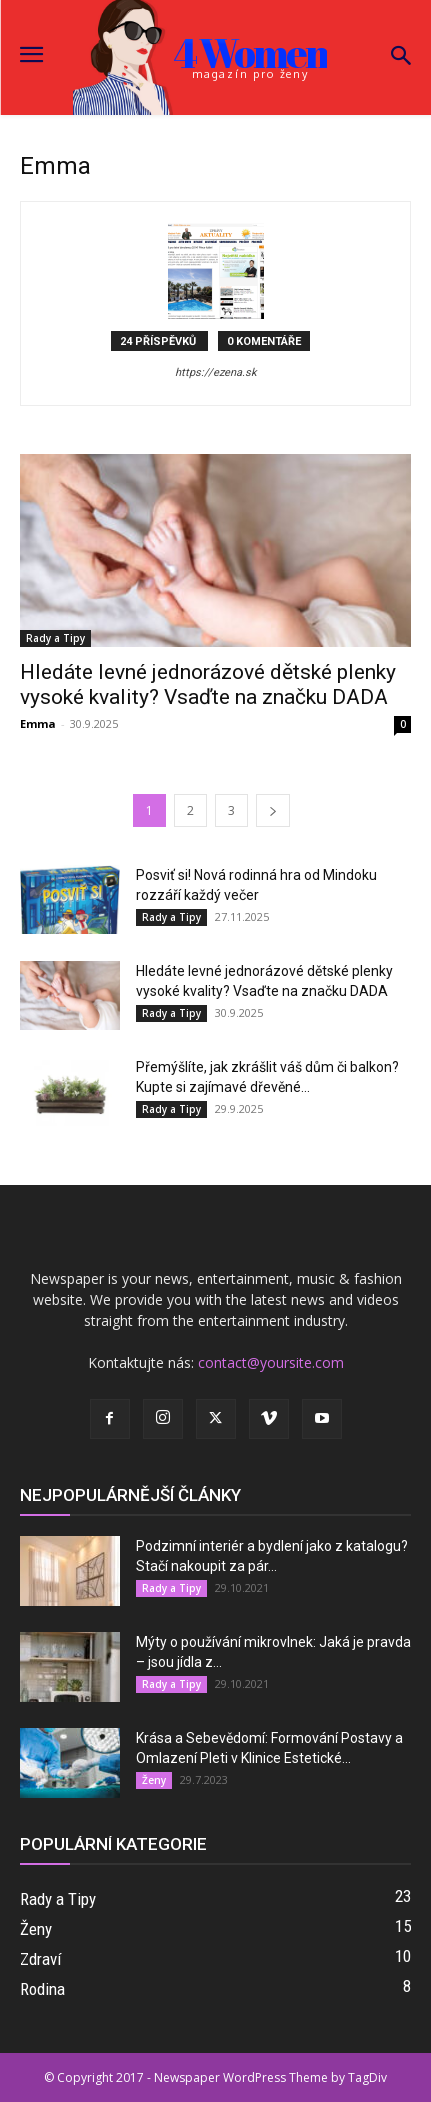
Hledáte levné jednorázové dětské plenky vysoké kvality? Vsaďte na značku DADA (208, 684)
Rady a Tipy (55, 638)
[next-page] (273, 810)
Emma (38, 723)
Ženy (154, 1780)
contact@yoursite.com (271, 1362)
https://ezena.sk (216, 372)
